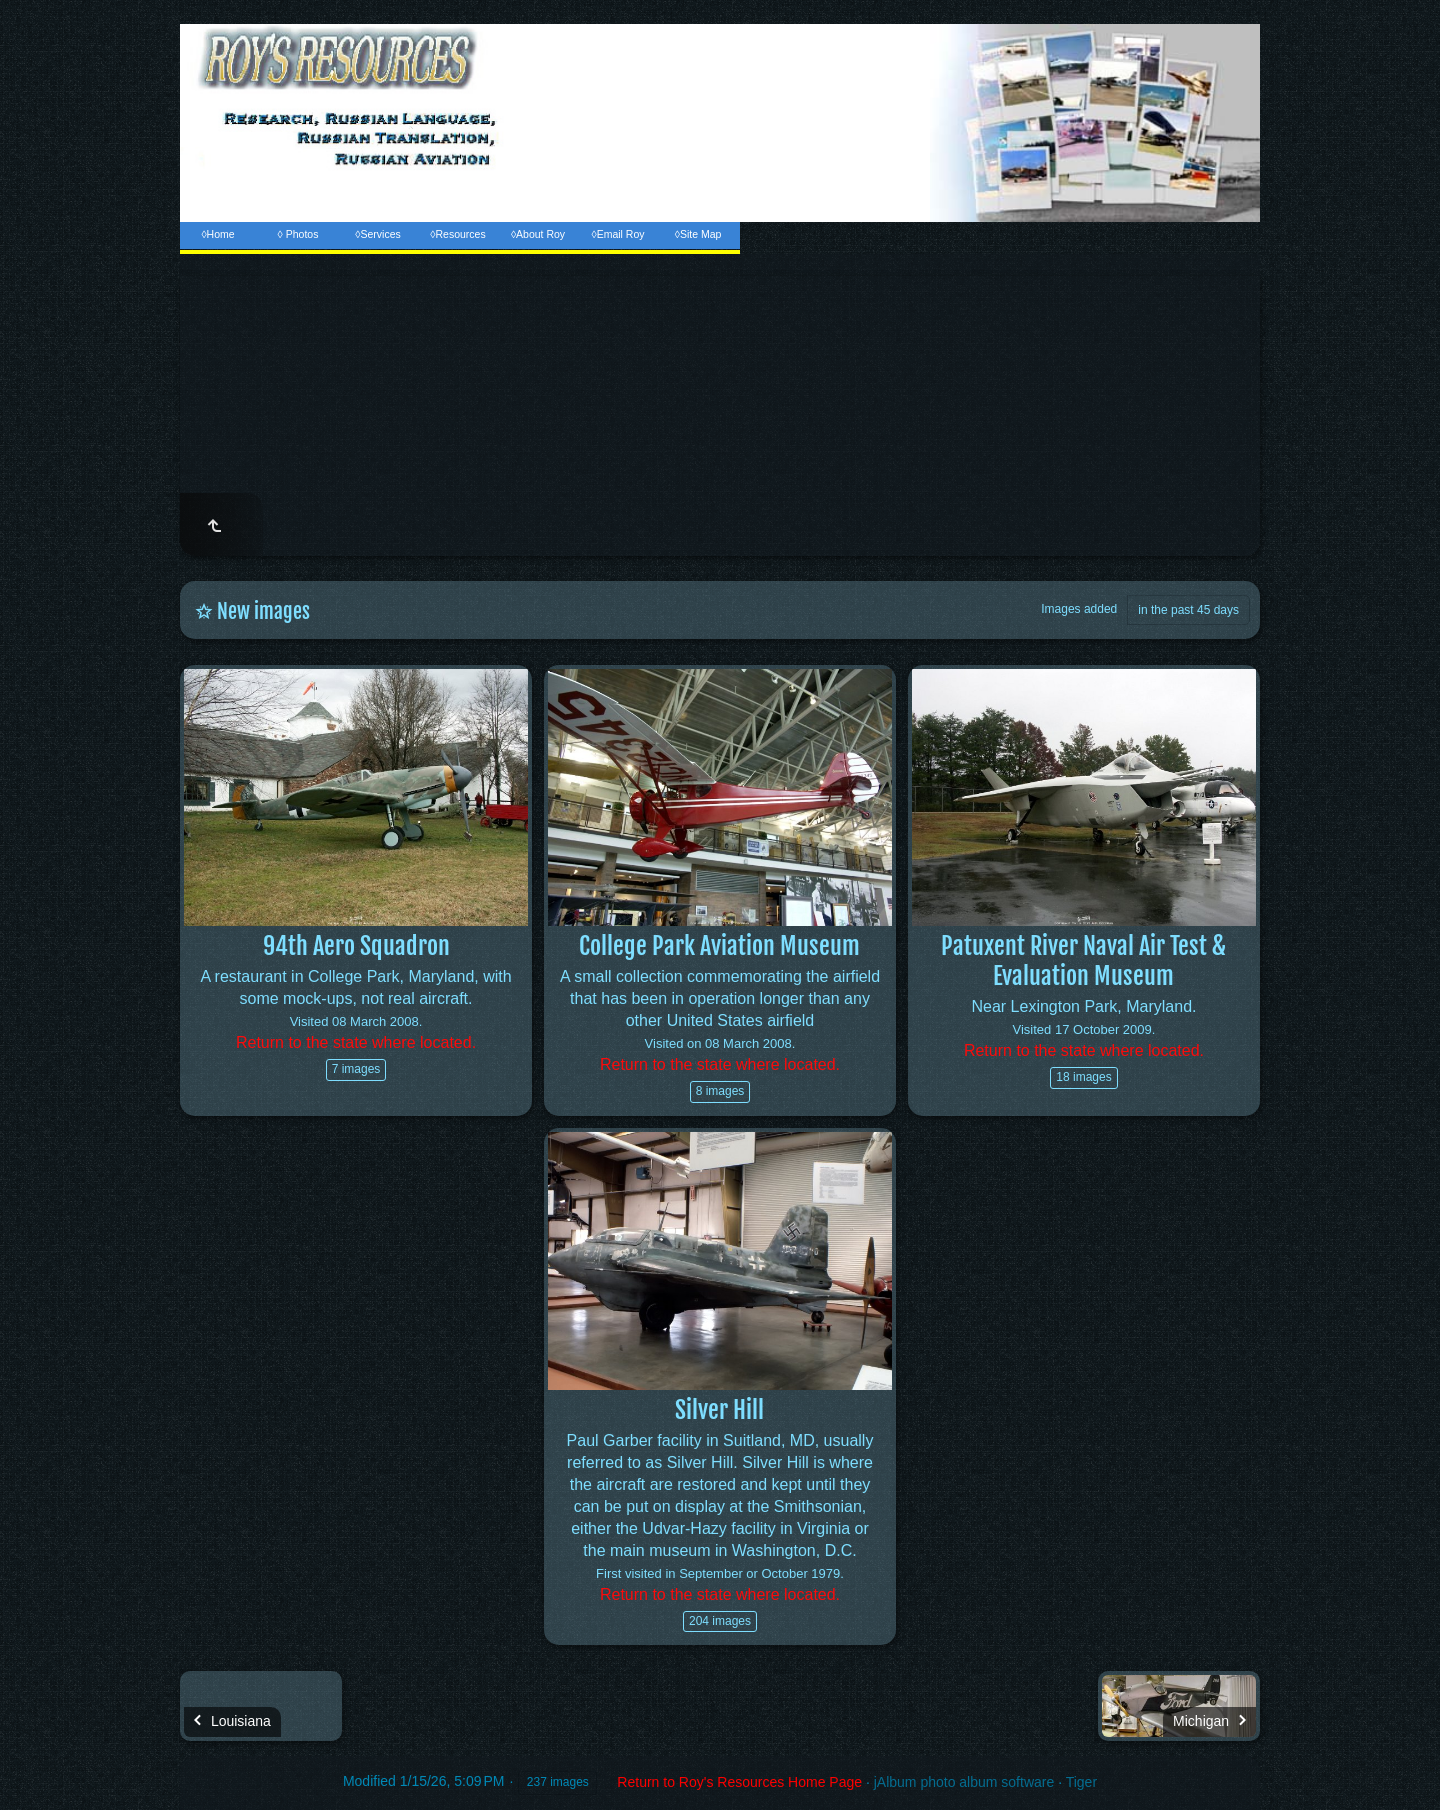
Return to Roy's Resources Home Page (739, 1782)
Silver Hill (719, 1410)
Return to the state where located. (356, 1042)
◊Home (217, 234)
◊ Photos (298, 234)
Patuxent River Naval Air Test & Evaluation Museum (1083, 961)
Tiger (1081, 1782)
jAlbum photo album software (964, 1782)
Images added (1079, 609)
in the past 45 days (1188, 610)
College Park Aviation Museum (719, 946)
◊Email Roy (617, 234)
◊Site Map (698, 234)
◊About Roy (538, 234)
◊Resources (457, 234)
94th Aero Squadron (356, 946)
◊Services (377, 234)
